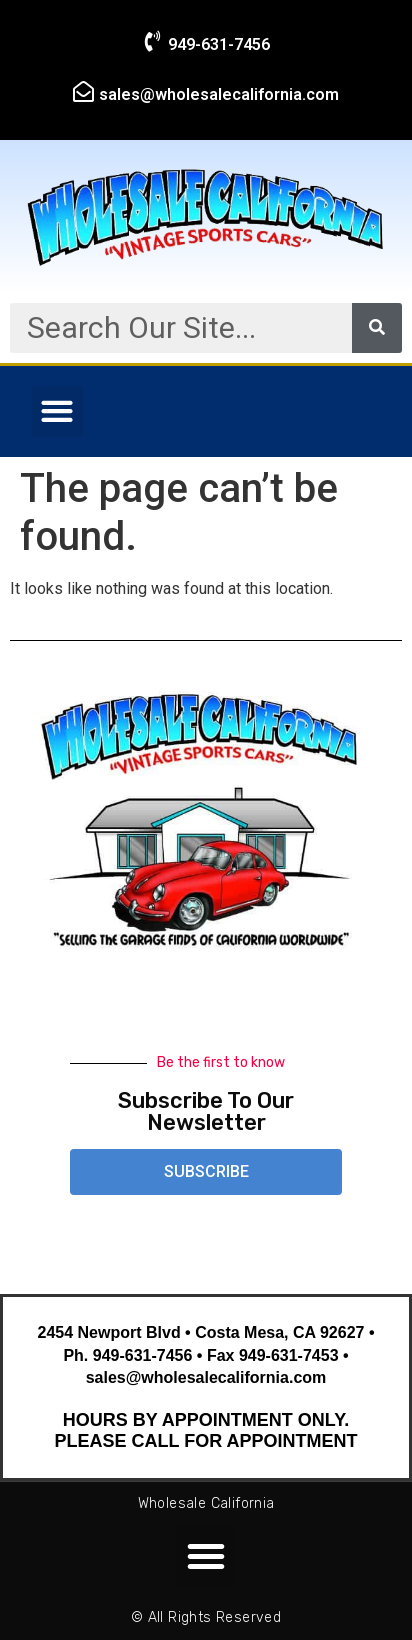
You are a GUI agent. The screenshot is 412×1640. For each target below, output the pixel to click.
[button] (57, 411)
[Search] (377, 328)
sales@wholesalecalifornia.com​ (219, 94)
